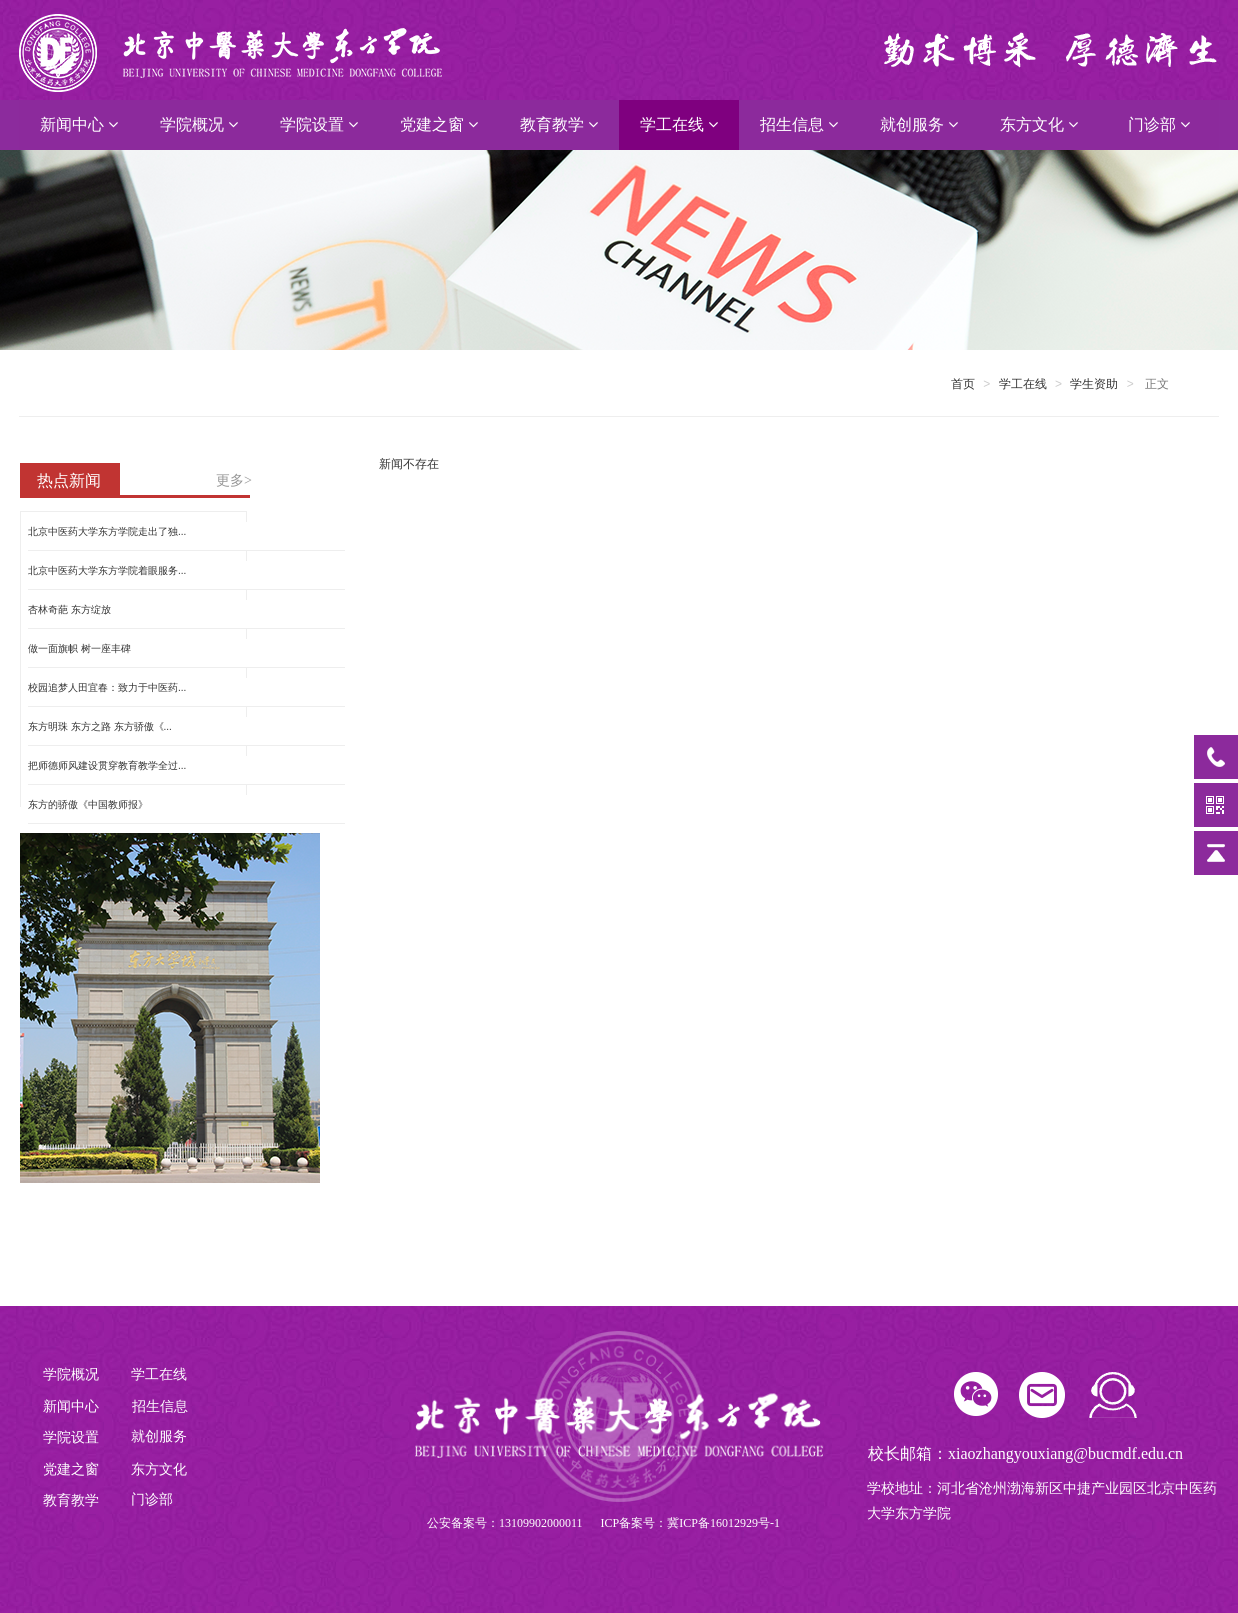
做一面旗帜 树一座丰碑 (79, 648)
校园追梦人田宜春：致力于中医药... (107, 687)
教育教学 (559, 124)
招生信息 (799, 124)
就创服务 (919, 124)
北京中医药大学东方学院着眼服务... (107, 570)
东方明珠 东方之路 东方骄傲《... (100, 726)
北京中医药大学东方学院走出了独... (107, 531)
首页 (963, 384)
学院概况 (199, 124)
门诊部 (1159, 124)
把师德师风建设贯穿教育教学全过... (107, 765)
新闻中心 (79, 124)
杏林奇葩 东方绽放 (69, 609)
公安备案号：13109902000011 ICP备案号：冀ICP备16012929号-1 (603, 1523)
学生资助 (1094, 384)
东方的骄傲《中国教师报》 (88, 804)
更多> (234, 480)
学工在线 (679, 124)
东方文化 (1039, 124)
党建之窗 (439, 124)
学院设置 (319, 124)
